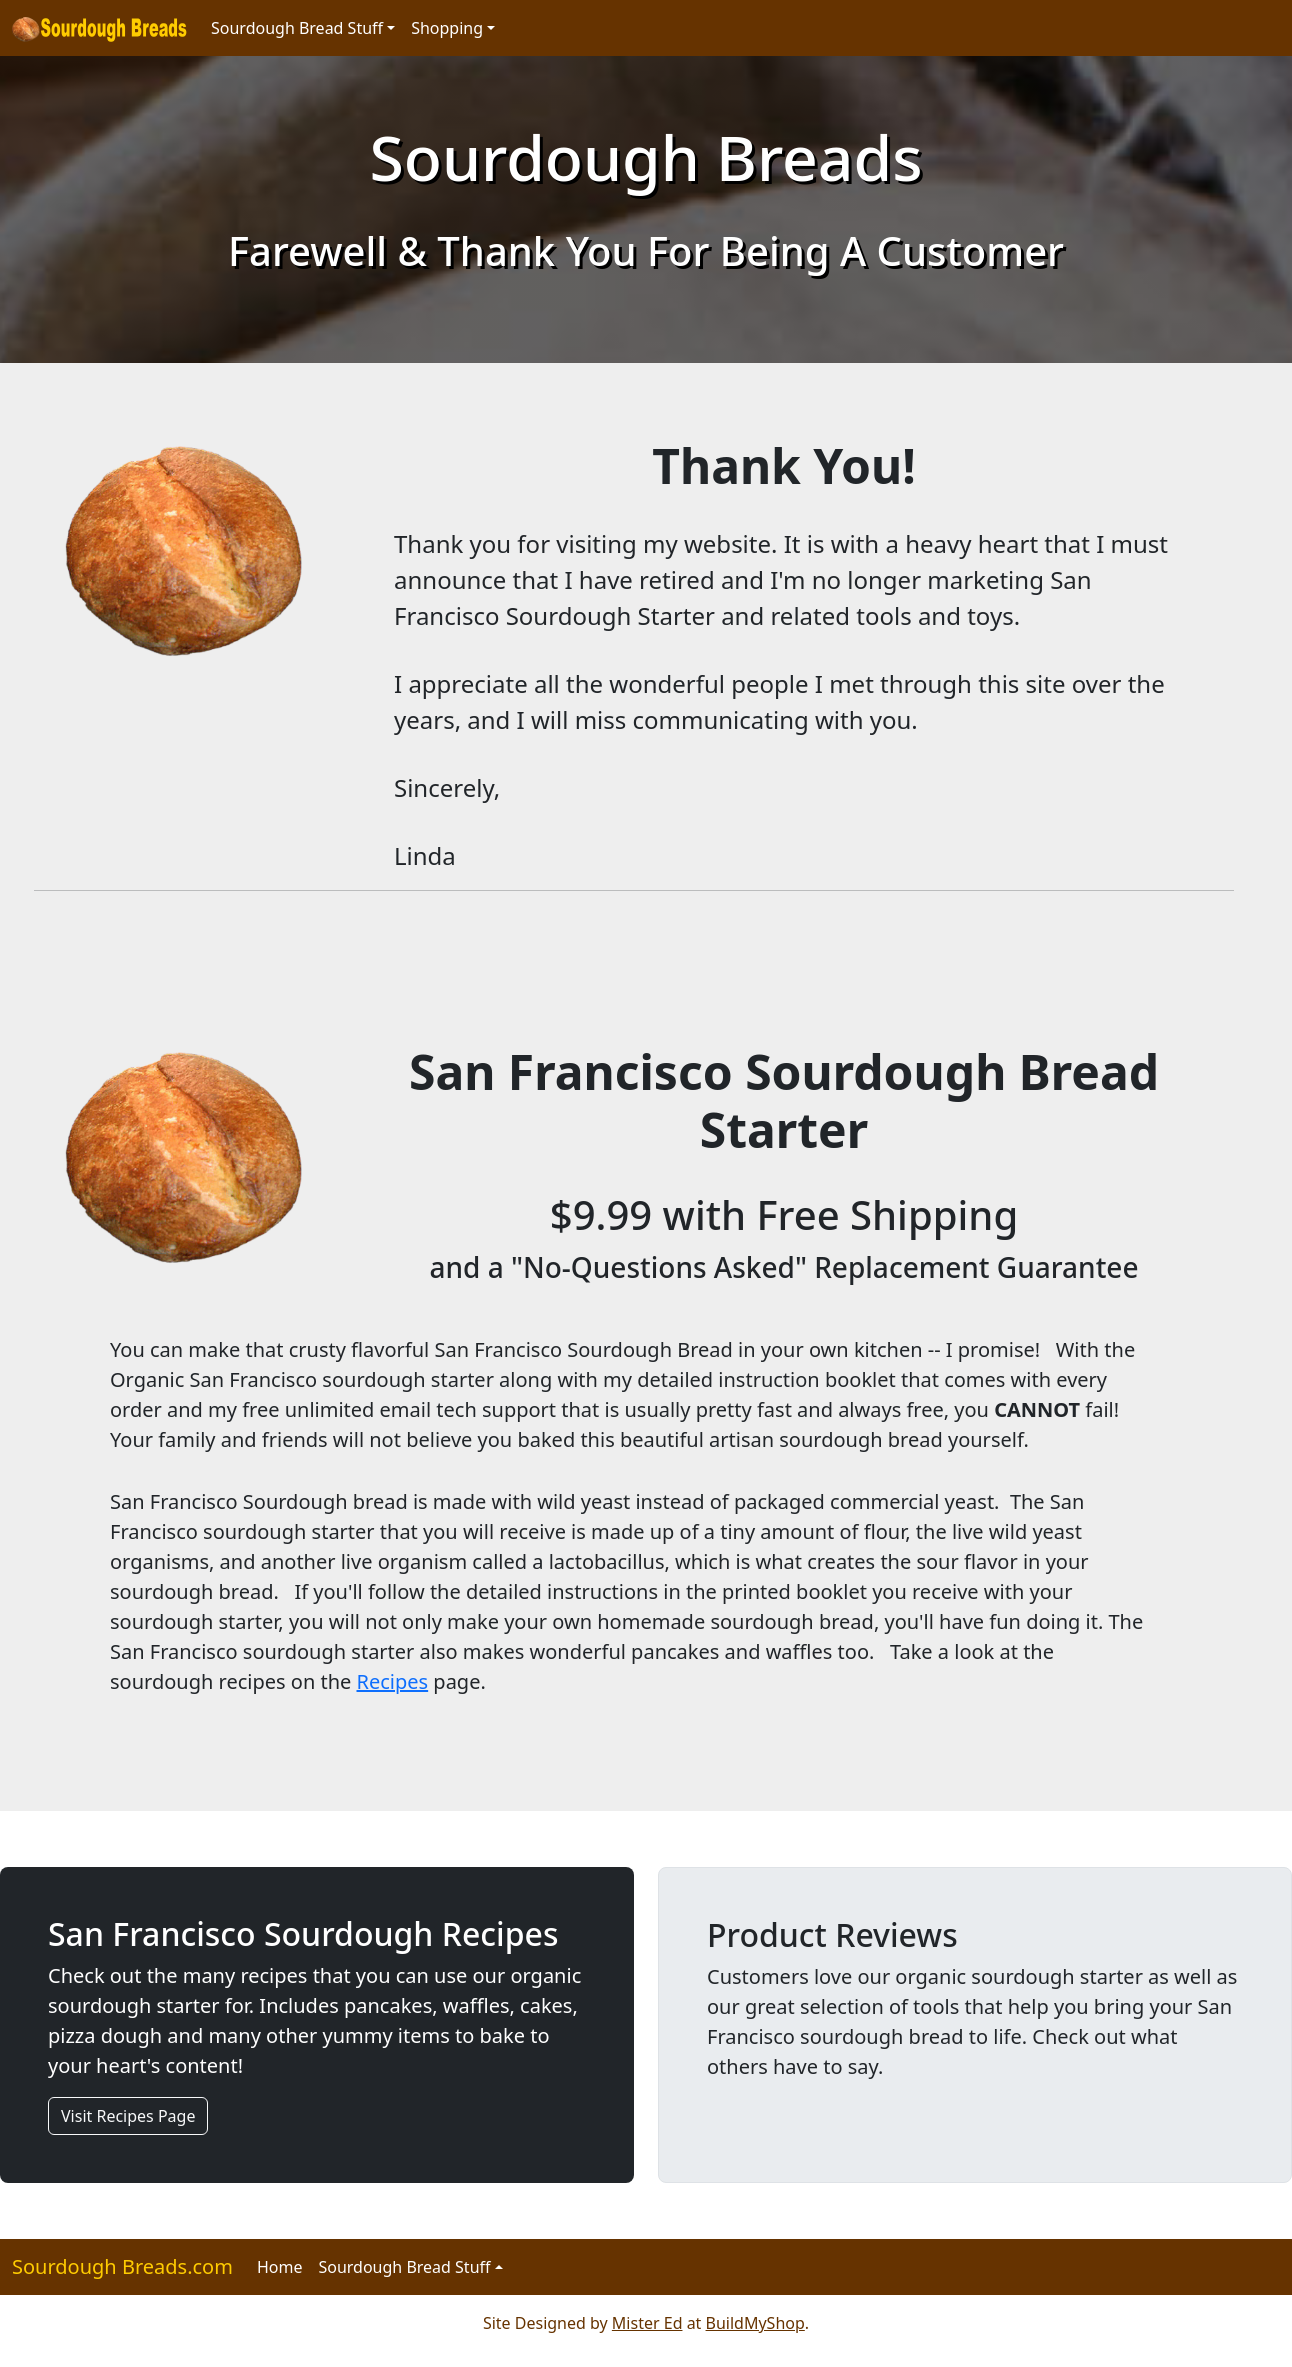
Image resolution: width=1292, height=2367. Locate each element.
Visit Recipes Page (128, 2116)
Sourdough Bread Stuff (297, 28)
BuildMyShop (755, 2323)
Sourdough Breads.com (122, 2266)
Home (280, 2267)
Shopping (447, 28)
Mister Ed (647, 2323)
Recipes (393, 1681)
